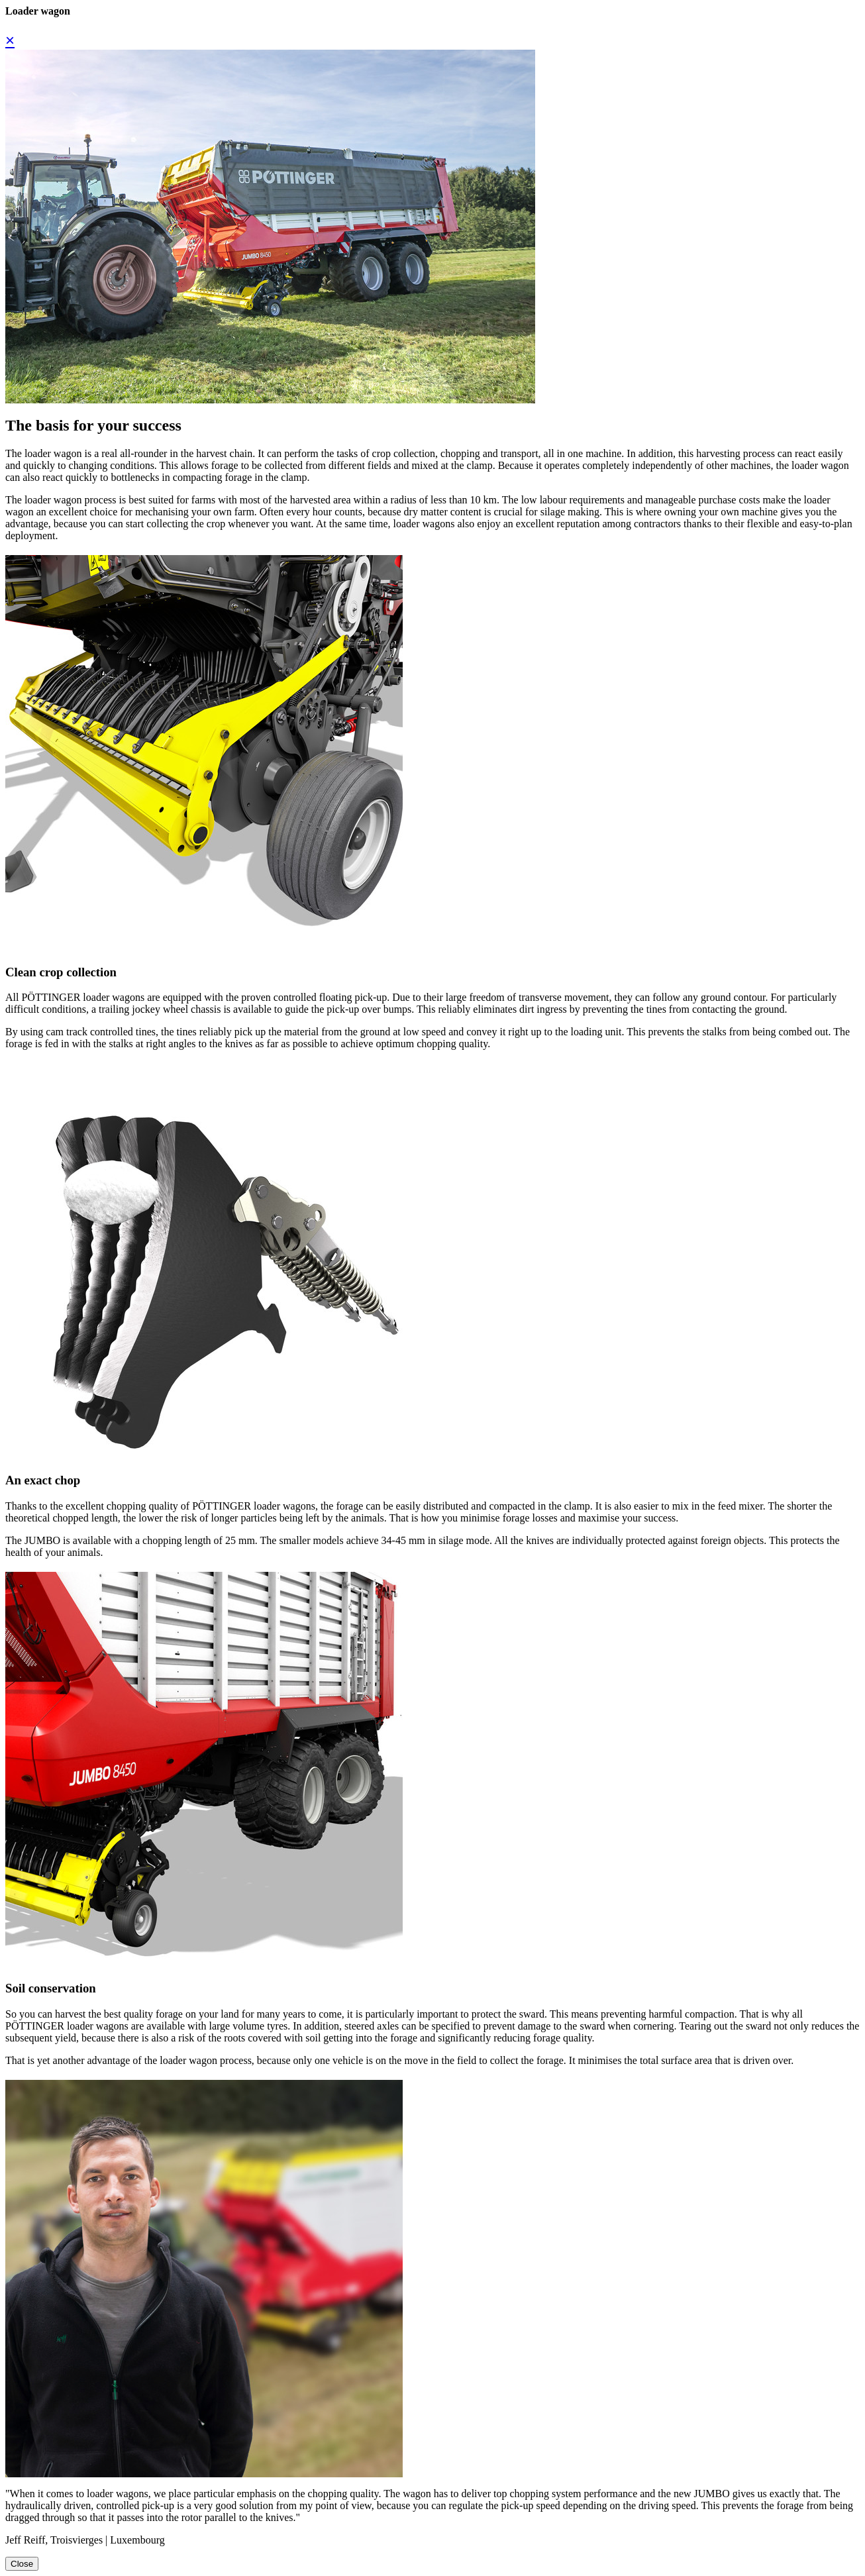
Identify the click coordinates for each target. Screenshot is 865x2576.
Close (22, 2564)
